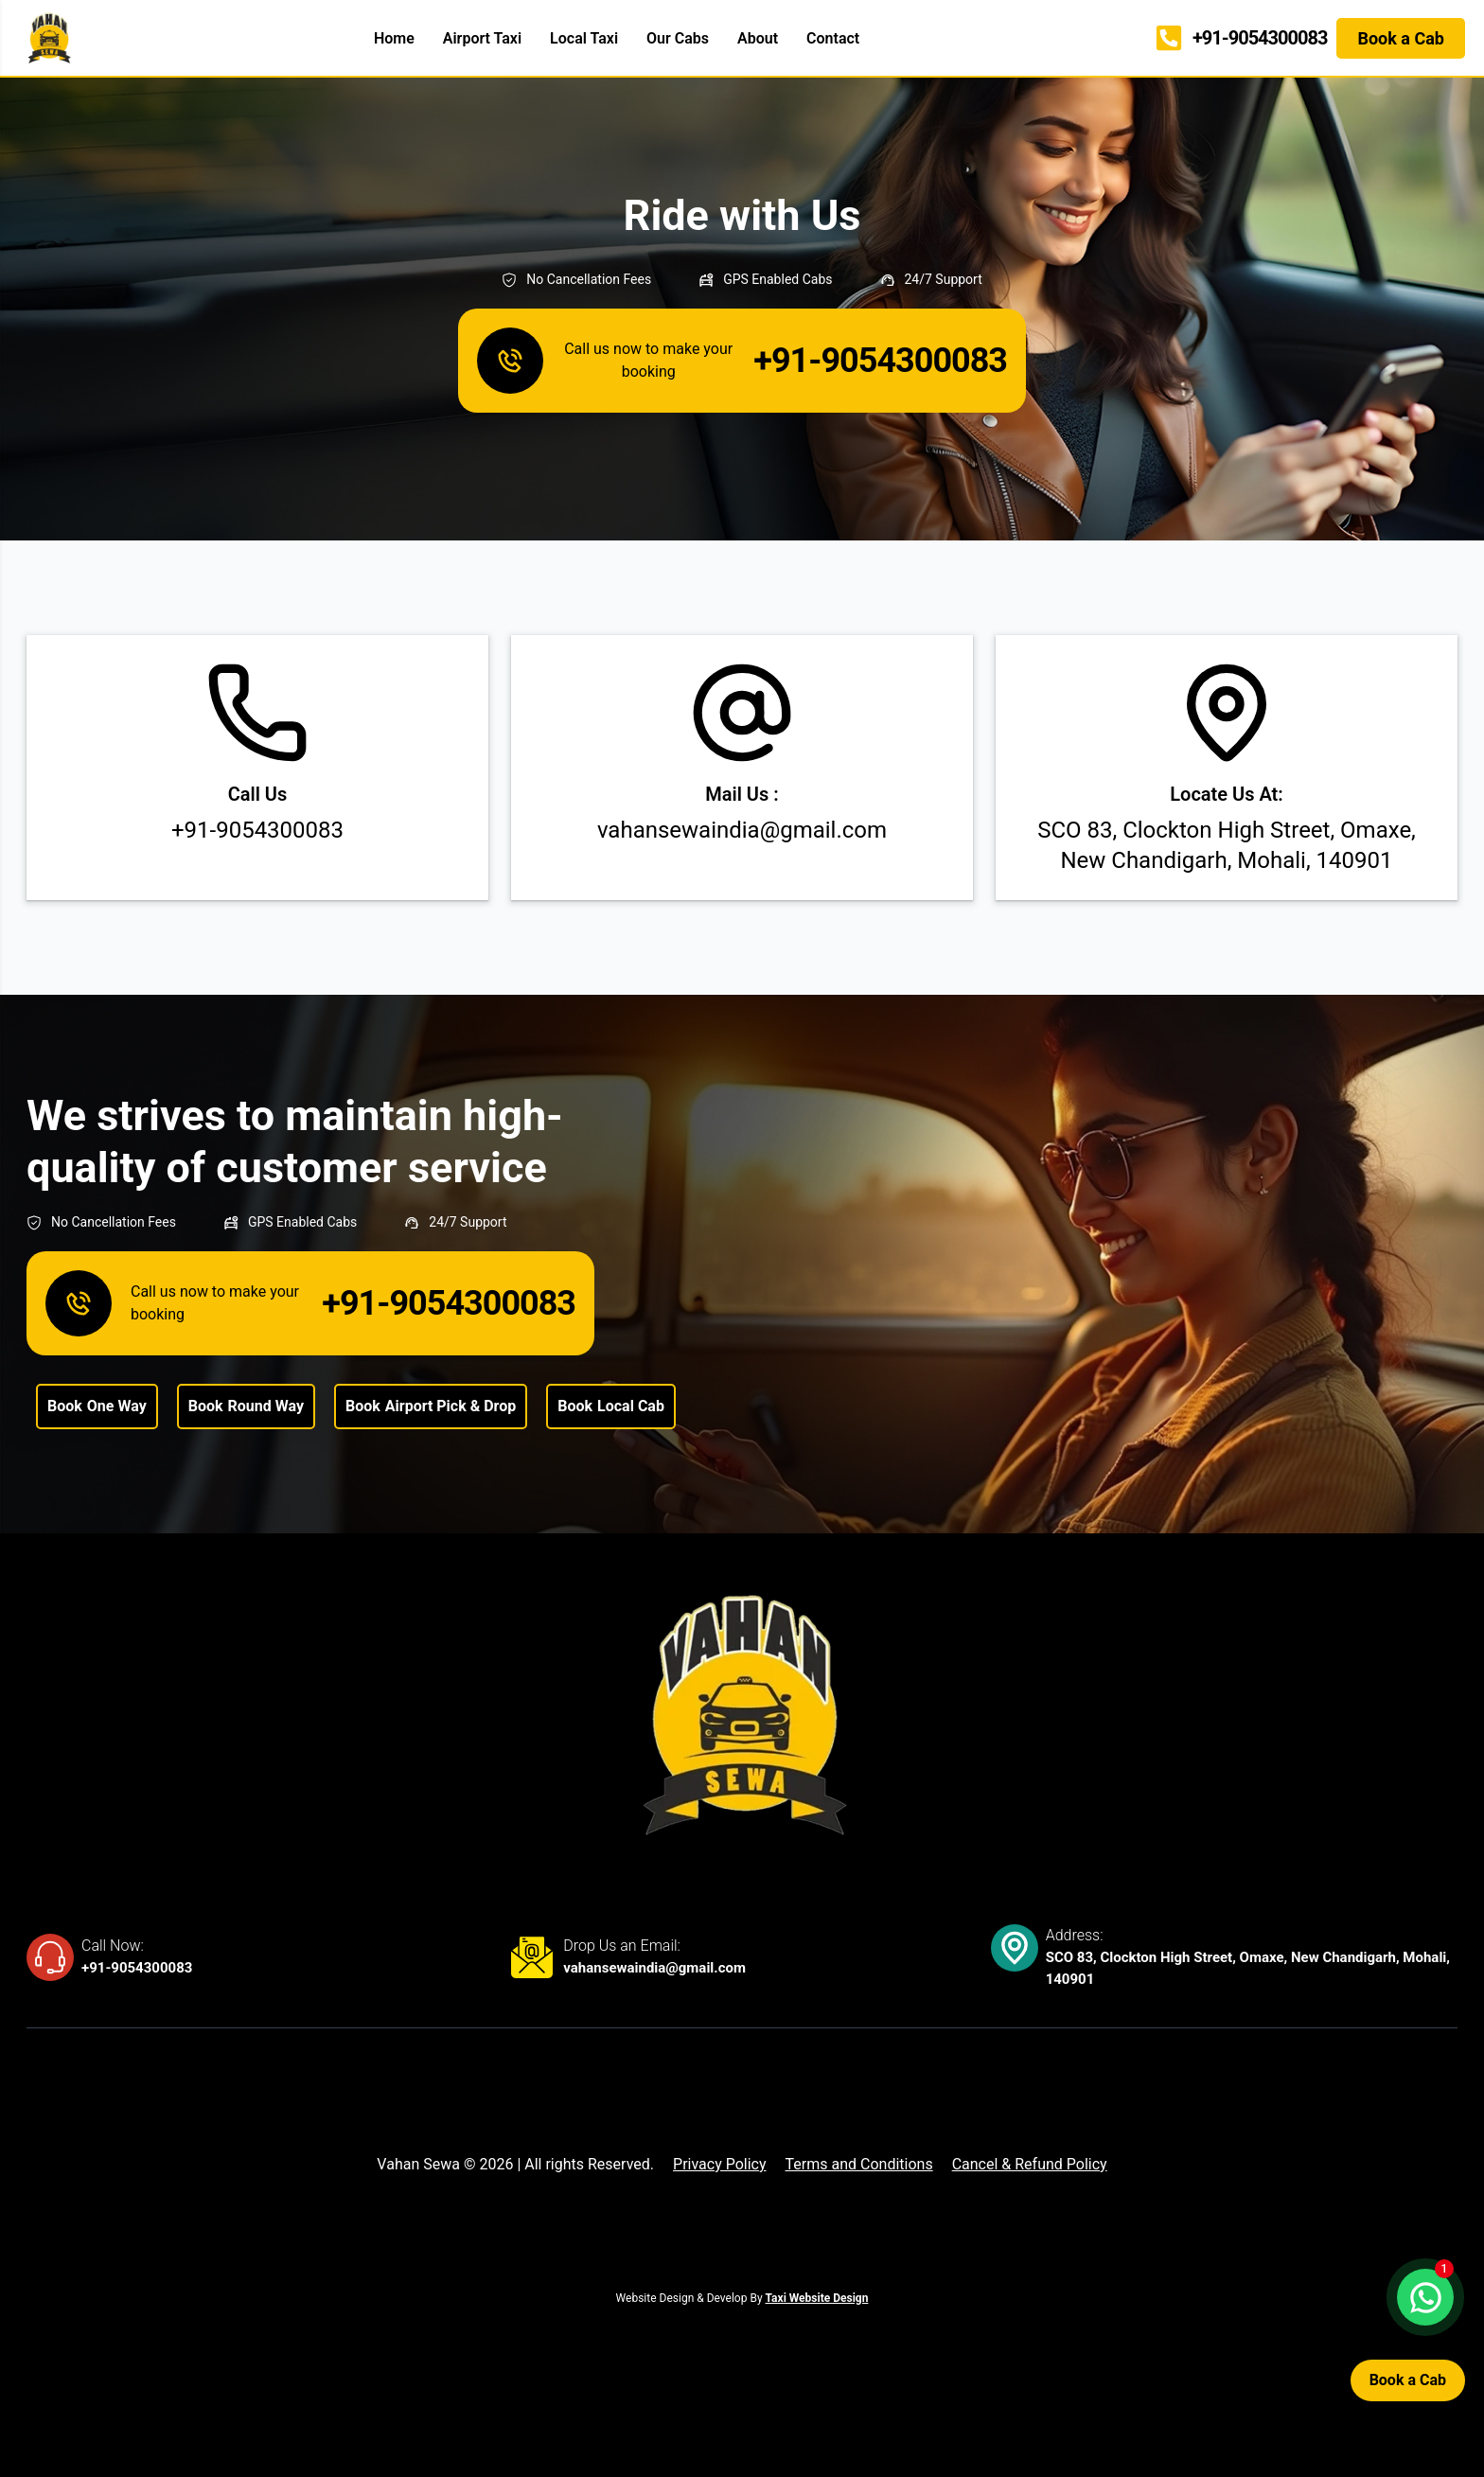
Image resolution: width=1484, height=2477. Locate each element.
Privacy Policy (720, 2164)
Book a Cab (1407, 2380)
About (757, 38)
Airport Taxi (482, 38)
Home (394, 38)
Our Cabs (677, 38)
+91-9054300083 (136, 1967)
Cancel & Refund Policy (1029, 2164)
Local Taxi (584, 38)
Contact (832, 38)
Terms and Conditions (859, 2164)
